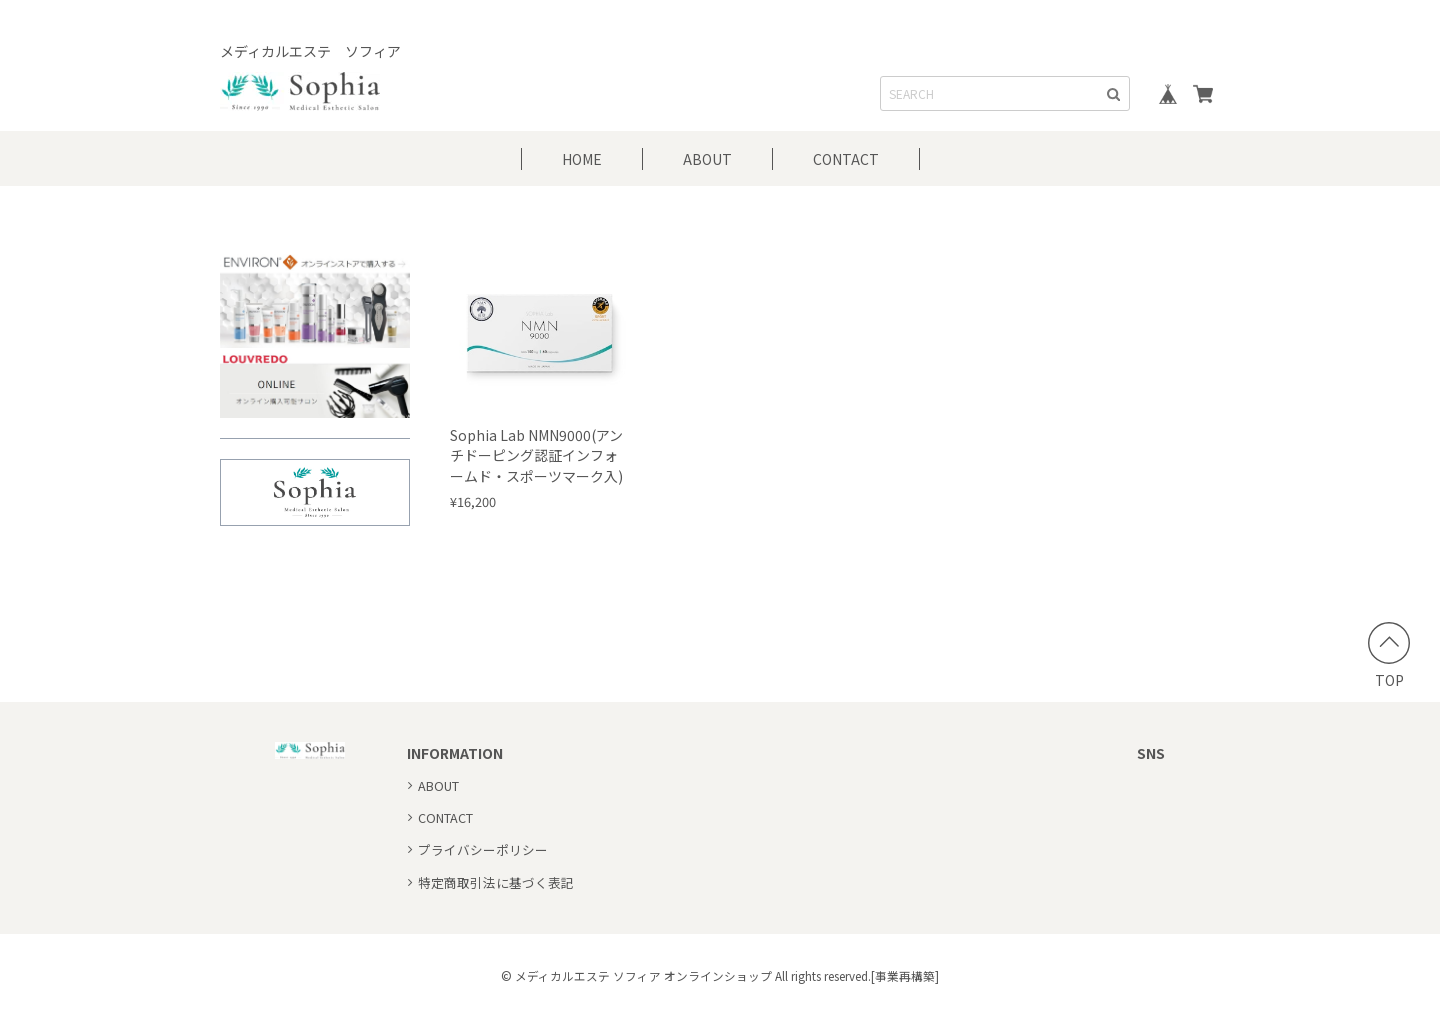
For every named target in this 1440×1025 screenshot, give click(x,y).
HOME (582, 159)
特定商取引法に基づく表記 (496, 889)
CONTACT (846, 159)
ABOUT (707, 159)
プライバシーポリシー (483, 857)
